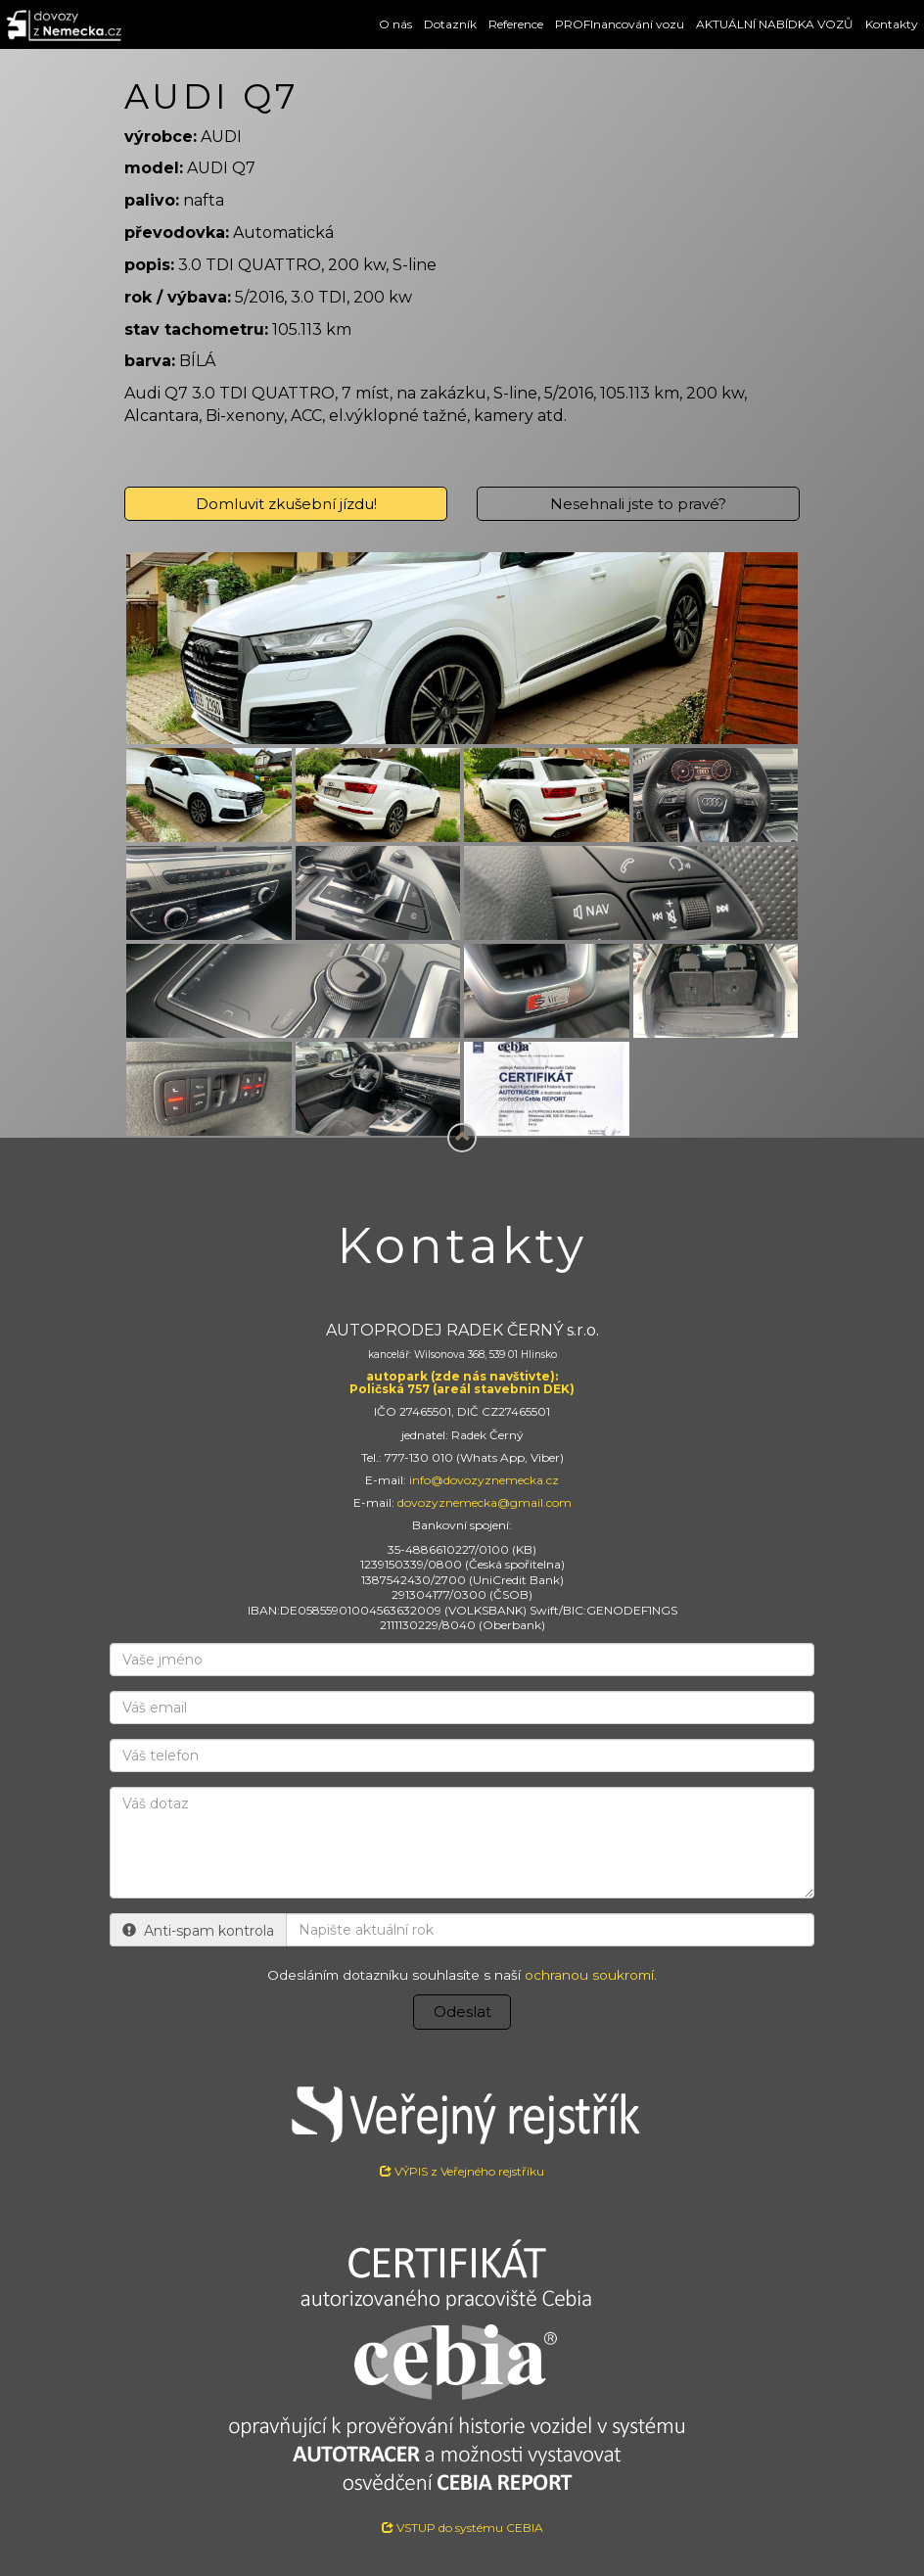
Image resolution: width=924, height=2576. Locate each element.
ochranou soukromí (589, 1975)
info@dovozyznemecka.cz (484, 1480)
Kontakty (891, 24)
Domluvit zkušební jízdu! (286, 503)
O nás (395, 24)
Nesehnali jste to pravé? (638, 503)
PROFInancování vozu (619, 24)
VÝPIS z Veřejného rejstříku (462, 2124)
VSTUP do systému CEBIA (462, 2527)
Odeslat (462, 2011)
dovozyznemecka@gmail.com (484, 1502)
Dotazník (450, 24)
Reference (515, 24)
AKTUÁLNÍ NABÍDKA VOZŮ (775, 24)
